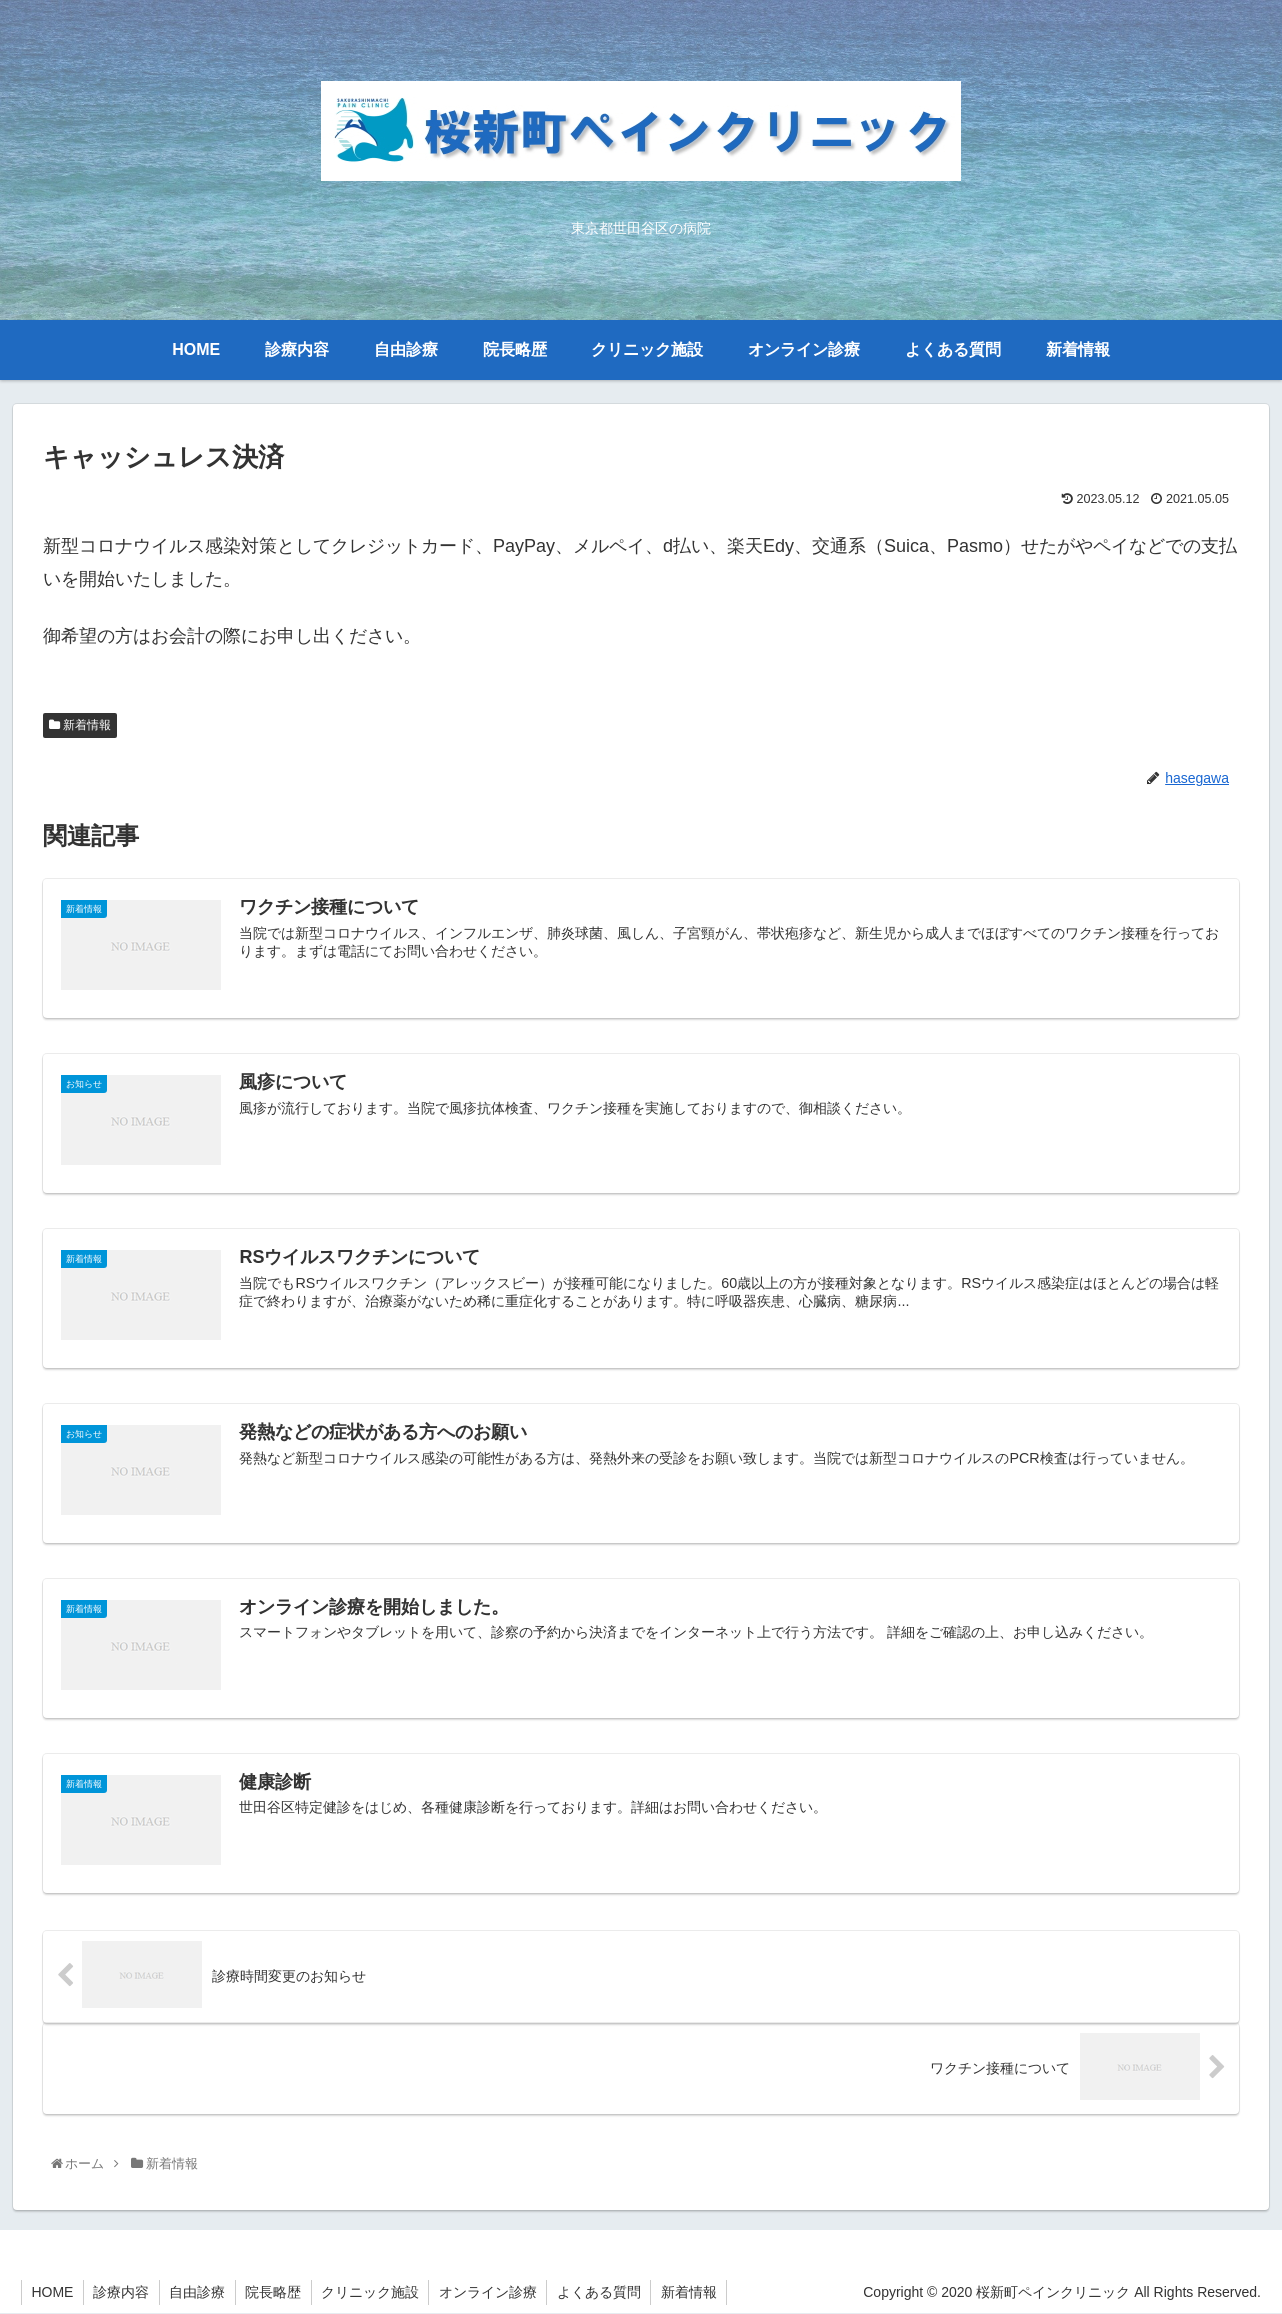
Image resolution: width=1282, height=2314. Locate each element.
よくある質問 (606, 2293)
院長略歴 (277, 2293)
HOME (53, 2293)
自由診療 (200, 2293)
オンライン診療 (494, 2293)
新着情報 (80, 725)
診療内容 (123, 2293)
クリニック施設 (375, 2293)
